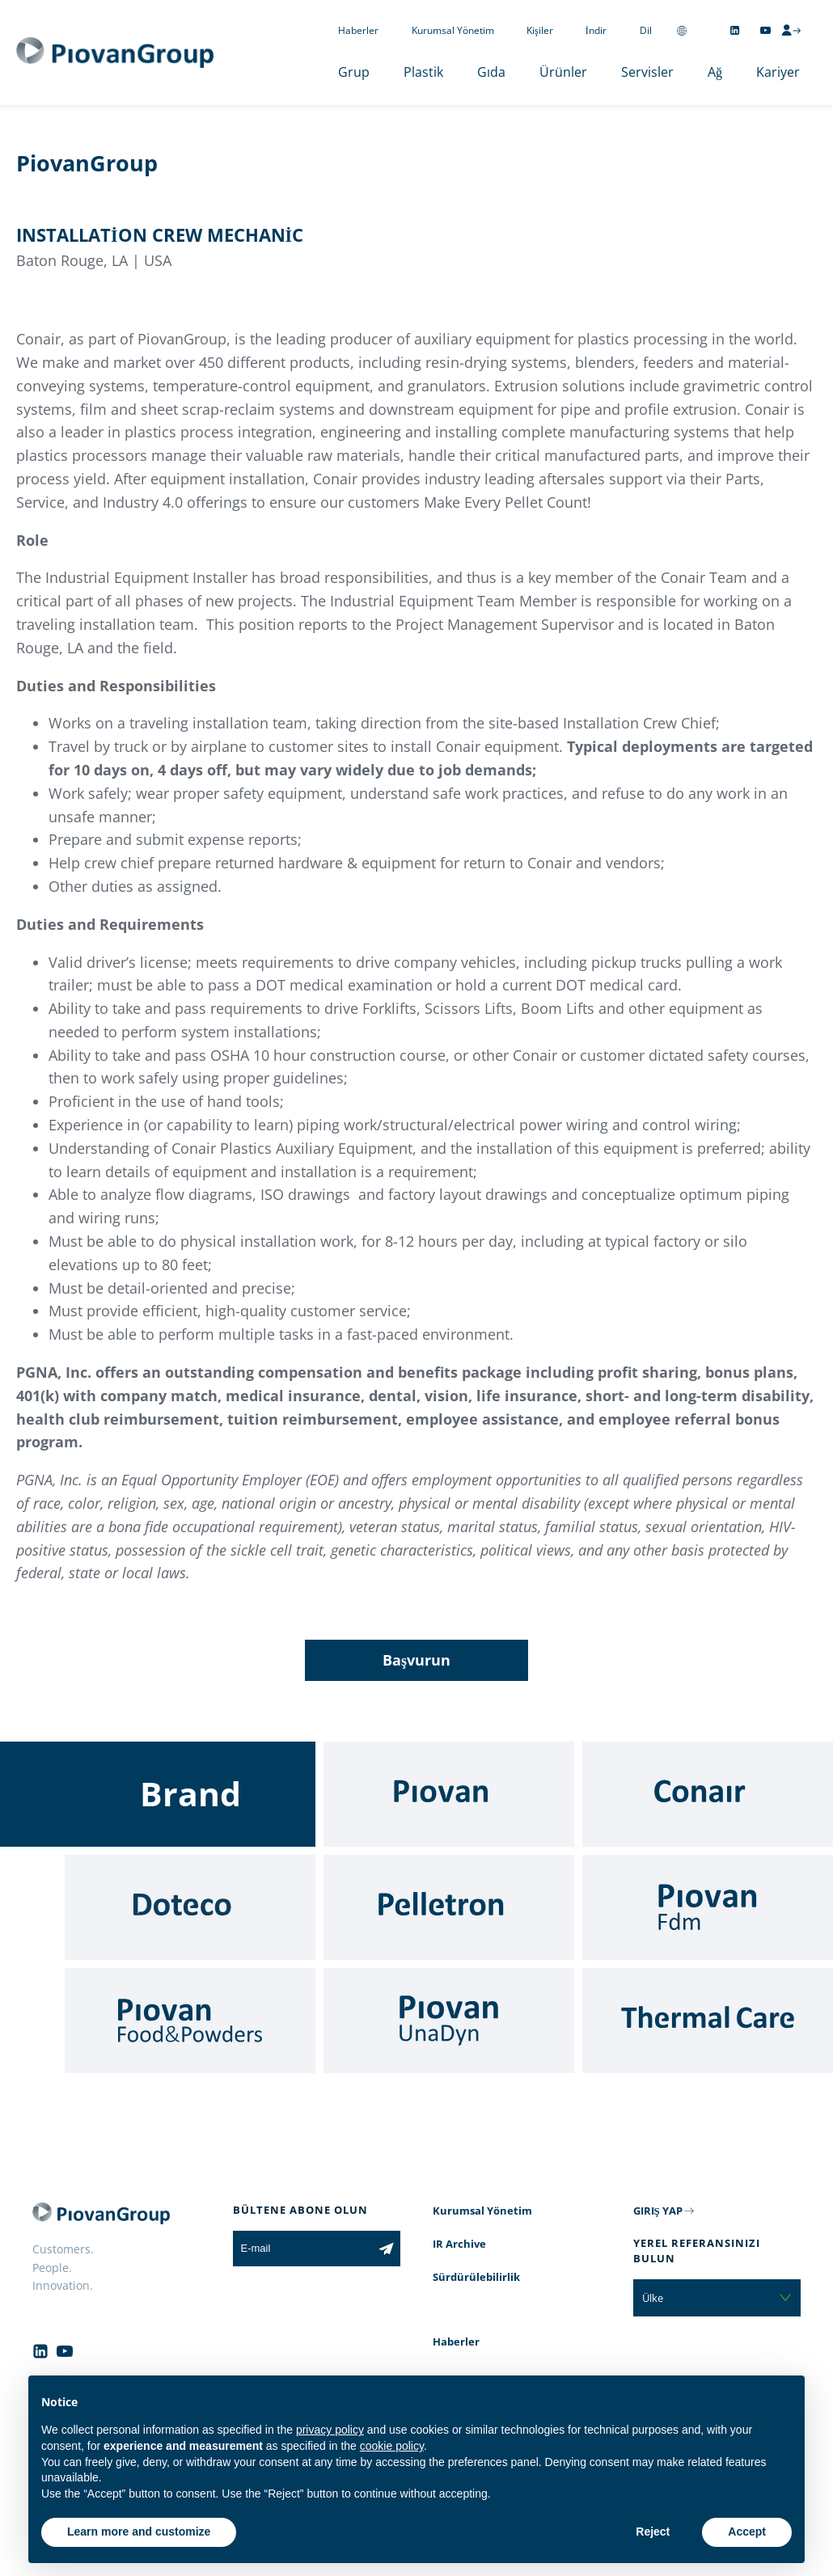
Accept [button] (747, 2531)
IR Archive (459, 2243)
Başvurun (416, 1660)
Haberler (358, 30)
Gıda (491, 72)
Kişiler (539, 30)
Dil (646, 30)
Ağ (715, 72)
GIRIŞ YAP (658, 2210)
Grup (354, 72)
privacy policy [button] (330, 2429)
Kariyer (778, 72)
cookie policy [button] (392, 2445)
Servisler (647, 72)
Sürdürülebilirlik (476, 2277)
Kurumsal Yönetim (453, 30)
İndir (596, 30)
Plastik (423, 72)
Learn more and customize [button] (138, 2531)
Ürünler (563, 72)
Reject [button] (653, 2531)
